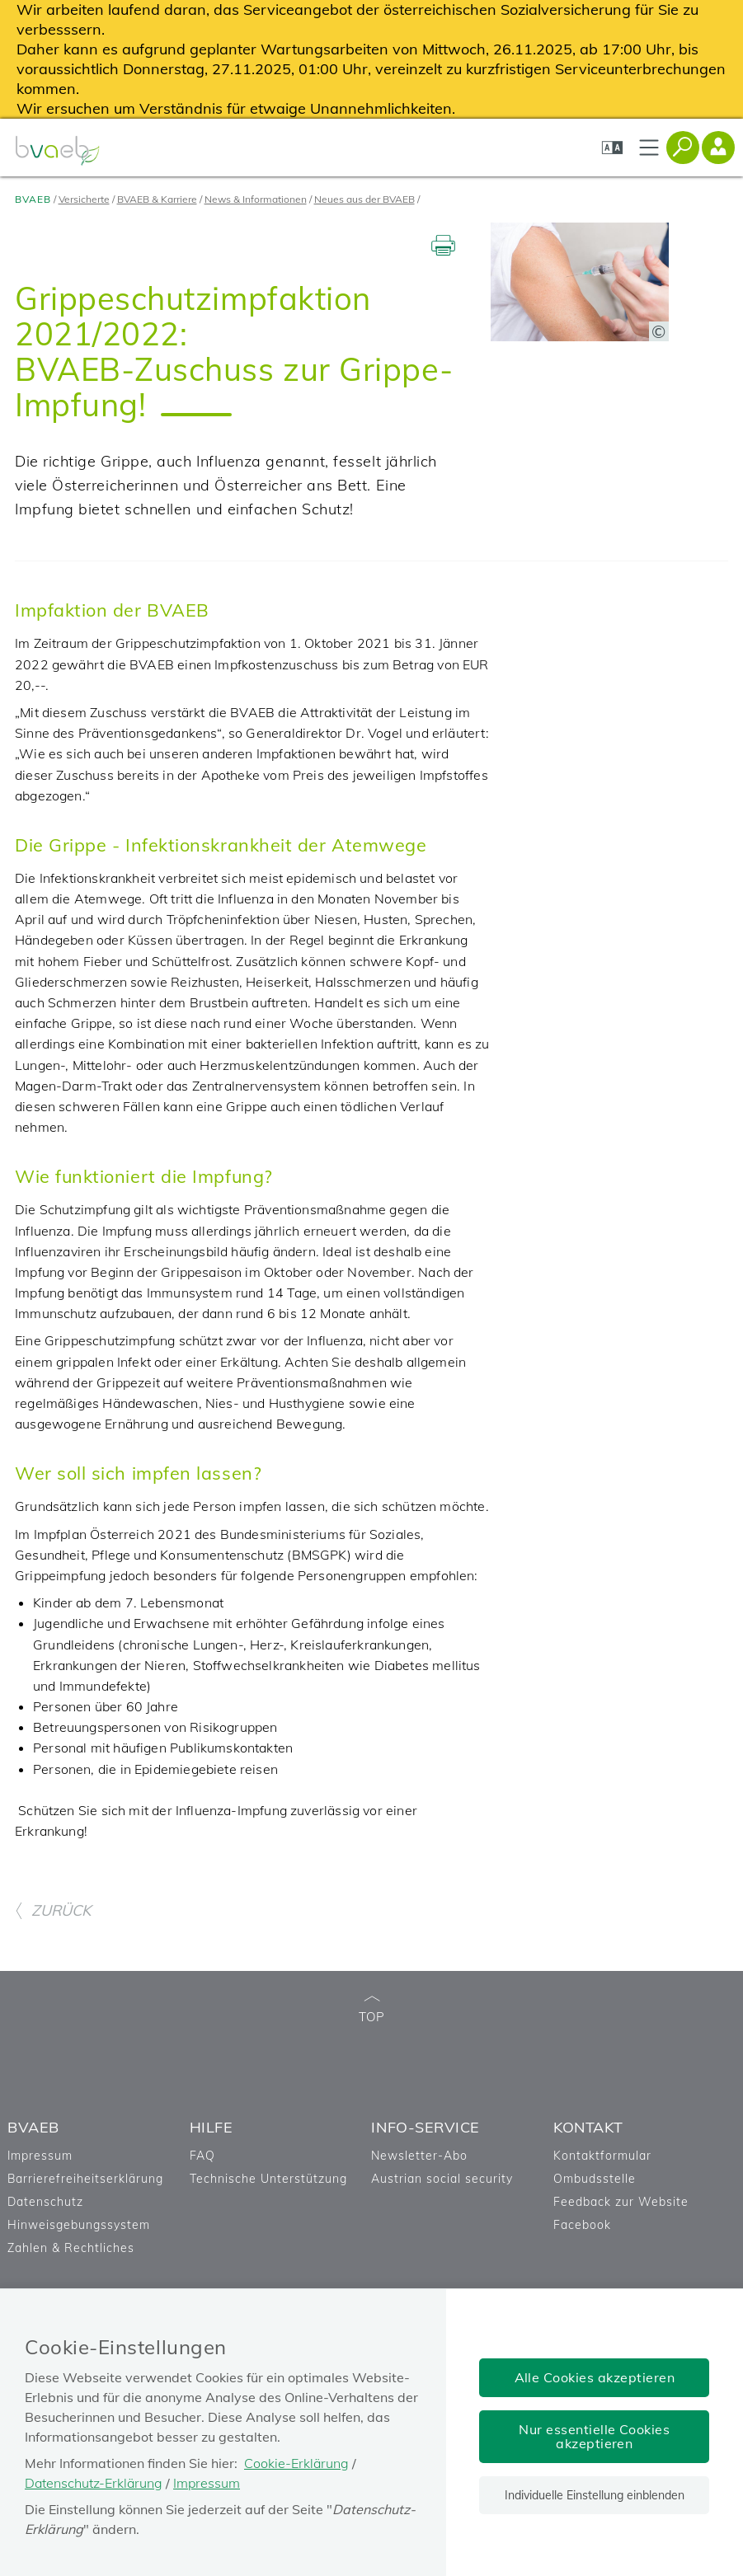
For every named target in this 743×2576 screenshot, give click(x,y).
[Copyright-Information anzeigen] (659, 331)
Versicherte (84, 199)
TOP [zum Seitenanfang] (372, 2010)
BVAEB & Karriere (157, 199)
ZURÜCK (53, 1910)
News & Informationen (256, 199)
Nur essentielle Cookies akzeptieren (594, 2436)
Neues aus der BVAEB (364, 199)
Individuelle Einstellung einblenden (594, 2495)
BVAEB (33, 199)
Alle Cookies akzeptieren (595, 2377)
